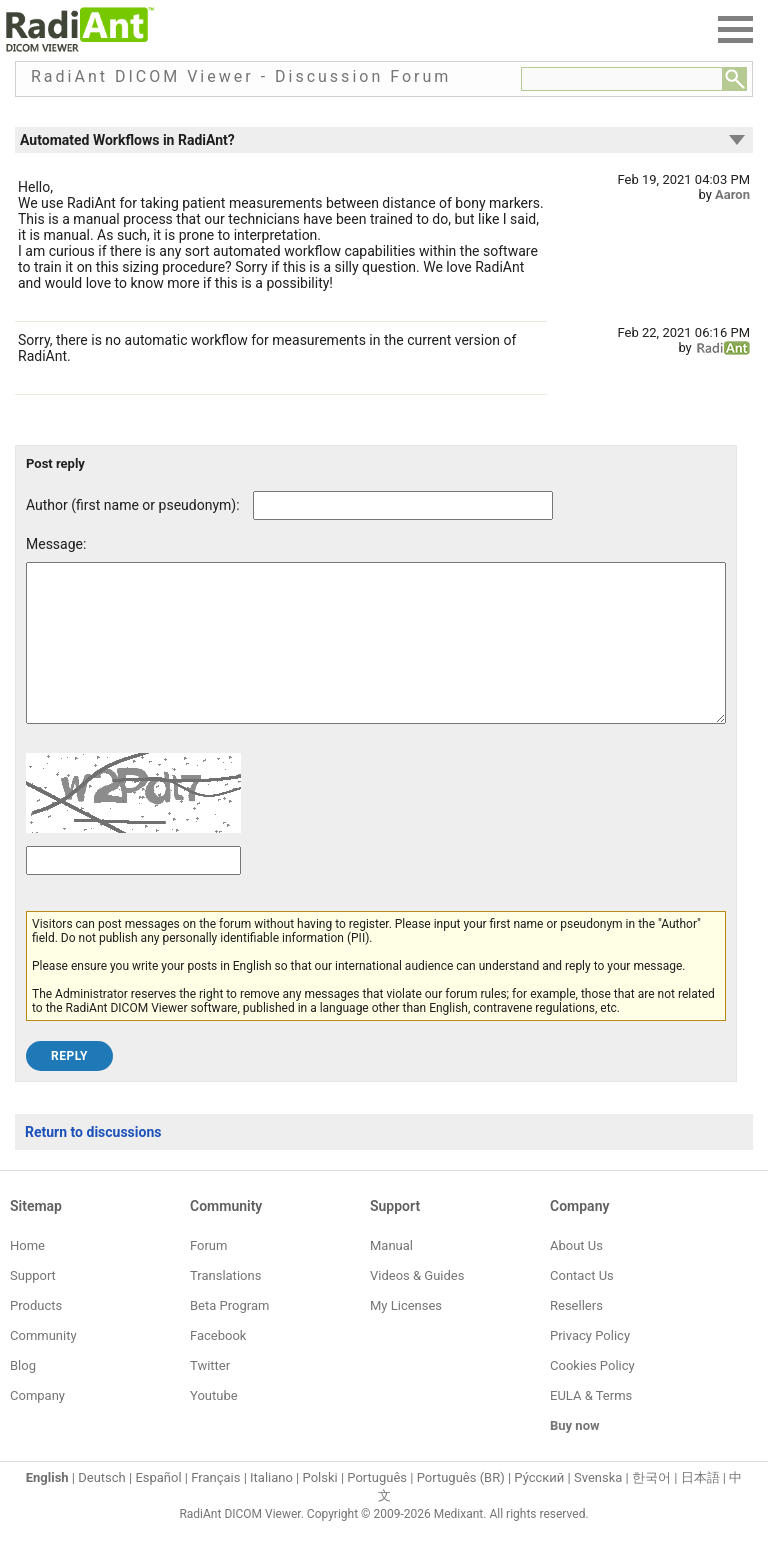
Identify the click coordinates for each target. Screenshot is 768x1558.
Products (36, 1335)
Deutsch (102, 1507)
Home (27, 1275)
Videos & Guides (417, 1305)
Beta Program (229, 1335)
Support (33, 1305)
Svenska (598, 1507)
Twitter (210, 1395)
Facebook (218, 1365)
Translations (225, 1305)
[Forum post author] (403, 505)
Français (215, 1507)
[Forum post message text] (376, 658)
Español (158, 1507)
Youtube (214, 1425)
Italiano (271, 1507)
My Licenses (406, 1335)
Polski (320, 1507)
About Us (576, 1275)
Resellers (576, 1335)
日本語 (700, 1507)
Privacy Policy (590, 1365)
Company (37, 1425)
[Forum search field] (622, 79)
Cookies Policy (592, 1395)
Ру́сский (539, 1507)
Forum (208, 1275)
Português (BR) (461, 1507)
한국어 (651, 1507)
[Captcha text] (133, 890)
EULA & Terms (591, 1425)
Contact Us (582, 1305)
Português (377, 1507)
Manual (391, 1275)
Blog (23, 1395)
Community (43, 1365)
